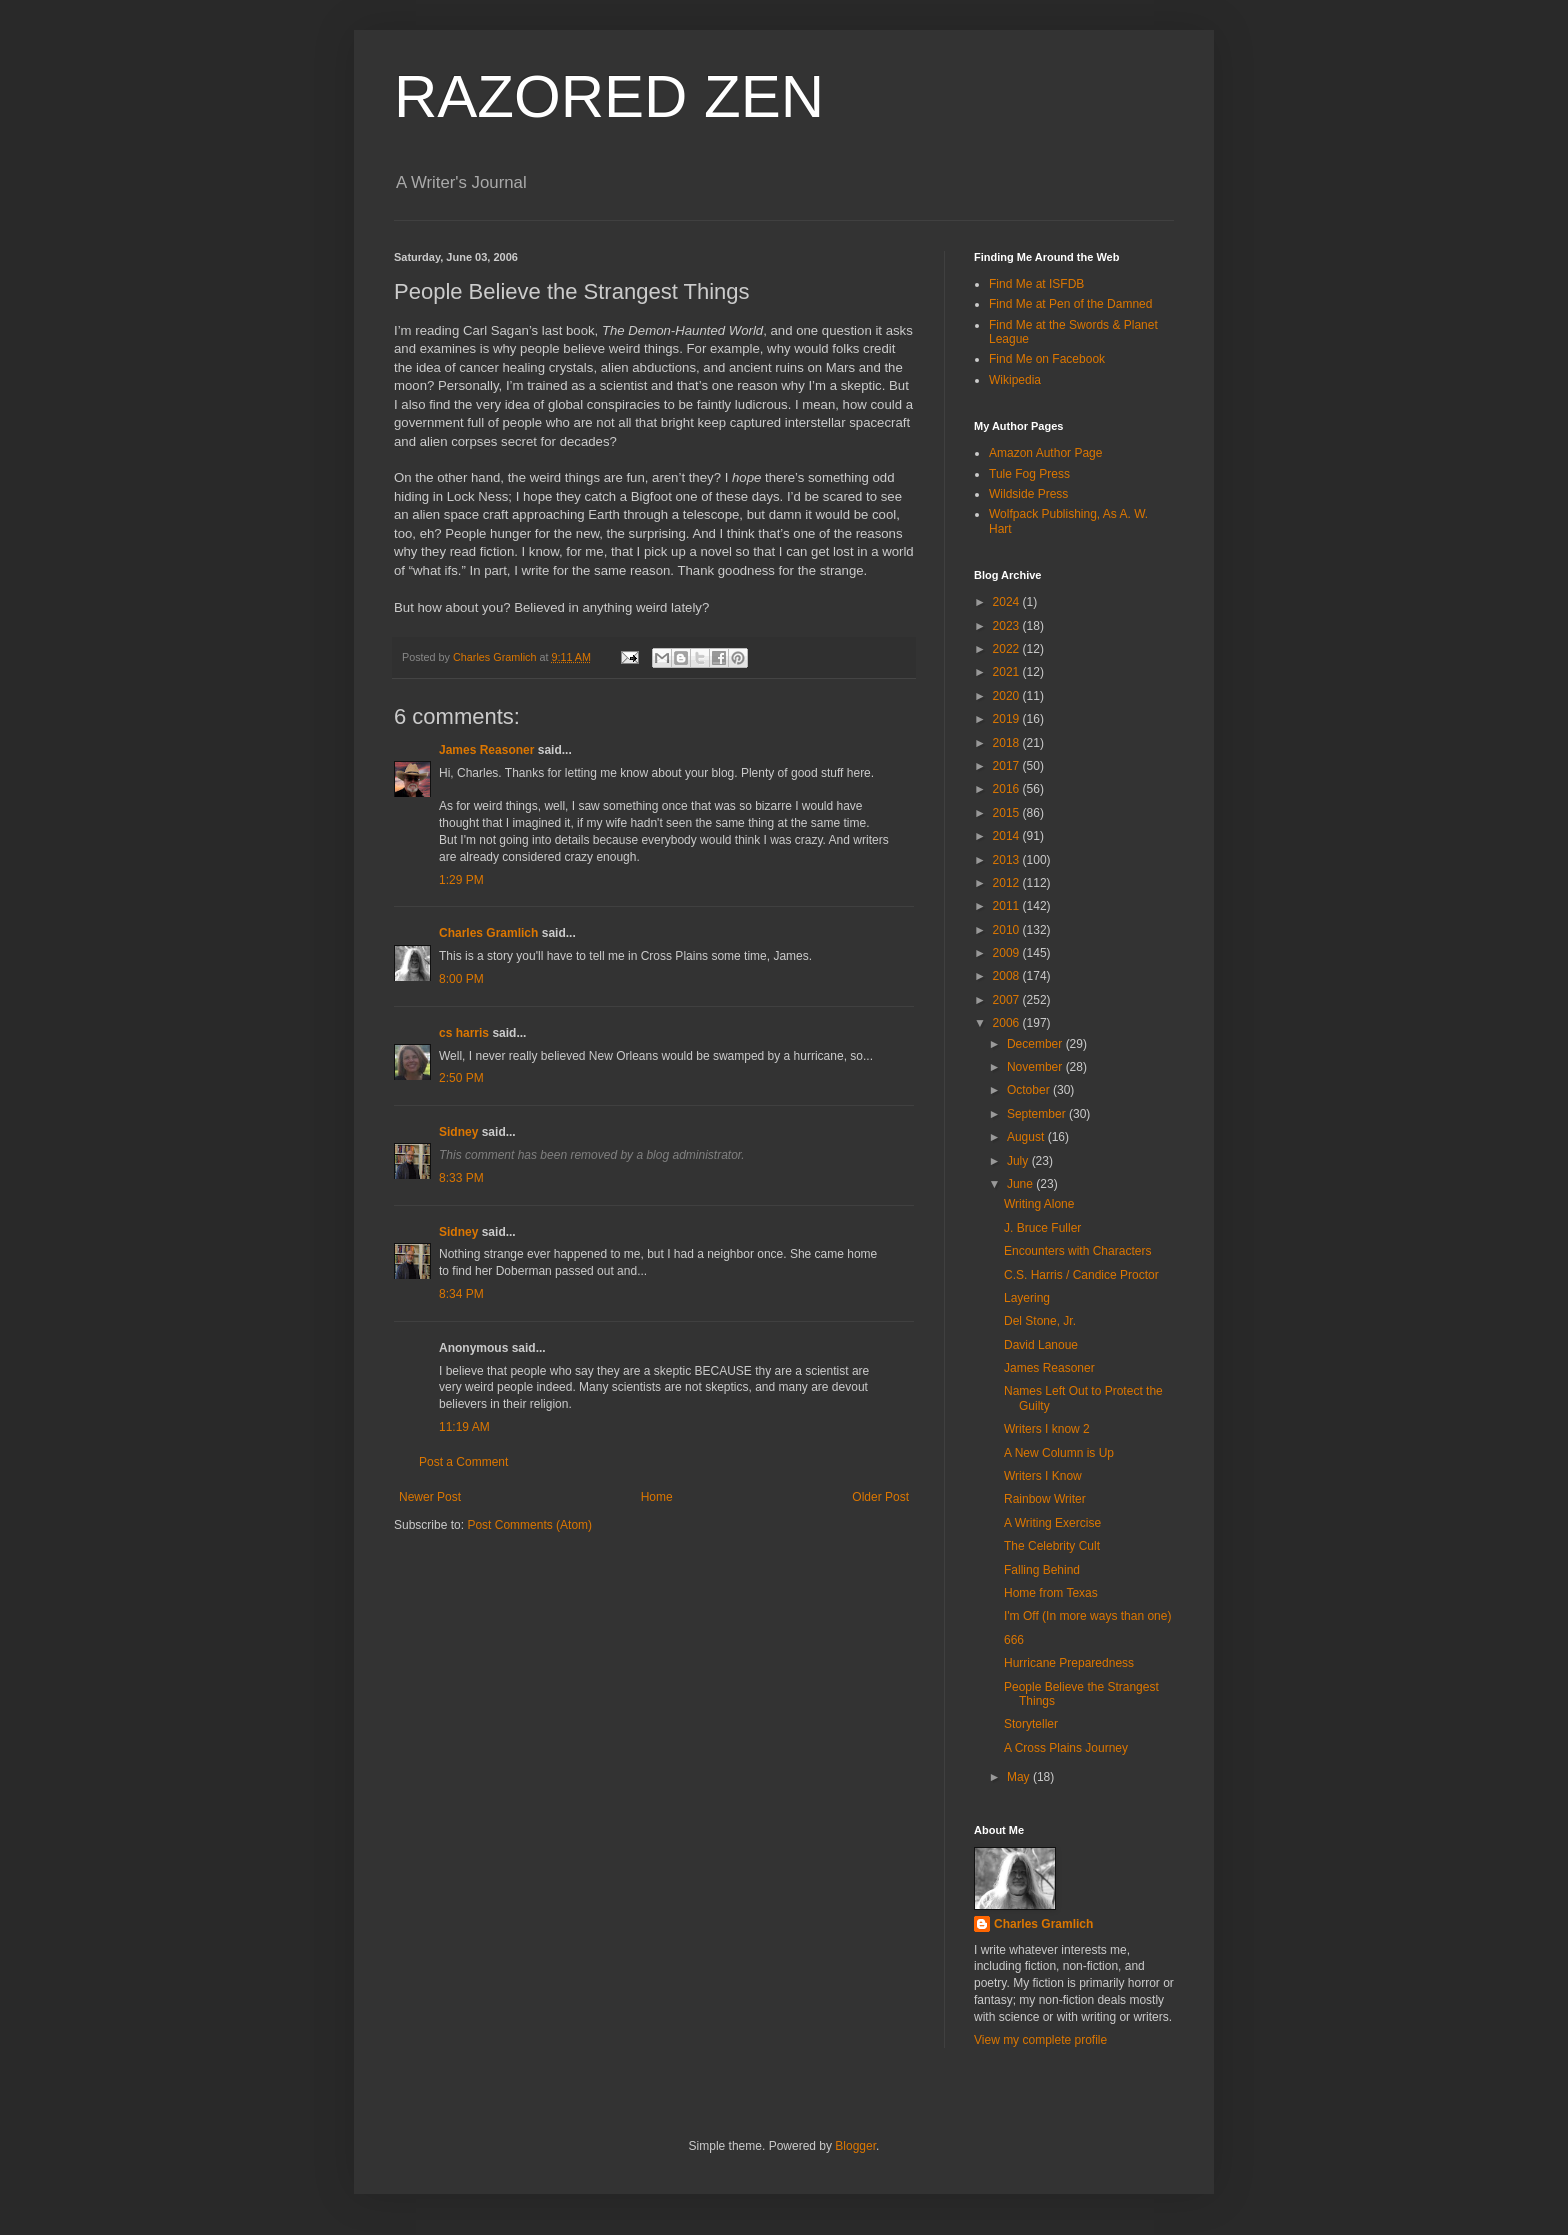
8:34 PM (461, 1294)
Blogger (855, 2146)
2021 (1008, 672)
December (1036, 1044)
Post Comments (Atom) (529, 1525)
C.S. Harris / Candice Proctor (1081, 1275)
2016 (1008, 789)
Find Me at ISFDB (1036, 284)
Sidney (458, 1132)
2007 (1008, 1000)
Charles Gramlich (488, 933)
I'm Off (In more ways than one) (1087, 1616)
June (1021, 1184)
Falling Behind (1042, 1570)
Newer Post (430, 1497)
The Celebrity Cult (1052, 1546)
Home (657, 1497)
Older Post (880, 1497)
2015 (1008, 813)
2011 (1008, 906)
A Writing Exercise (1052, 1523)
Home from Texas (1051, 1593)
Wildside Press (1028, 494)
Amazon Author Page (1045, 453)
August (1027, 1137)
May (1020, 1777)
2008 (1008, 976)
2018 (1008, 743)
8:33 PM (461, 1178)
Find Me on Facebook (1047, 359)
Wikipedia (1015, 380)
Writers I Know (1043, 1476)
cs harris (464, 1033)
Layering (1027, 1298)
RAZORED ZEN (609, 96)
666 (1014, 1640)
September (1038, 1114)
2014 (1008, 836)
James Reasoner (486, 750)
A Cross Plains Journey (1066, 1748)
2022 (1008, 649)
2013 (1008, 860)
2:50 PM (461, 1078)
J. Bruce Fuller (1042, 1228)
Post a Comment (463, 1462)
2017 (1008, 766)
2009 (1008, 953)
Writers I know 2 (1047, 1429)
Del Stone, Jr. (1040, 1321)
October (1030, 1090)
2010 (1008, 930)
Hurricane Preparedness (1069, 1663)
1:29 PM (461, 880)
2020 (1008, 696)
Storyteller (1031, 1724)
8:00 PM (461, 979)
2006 (1008, 1023)
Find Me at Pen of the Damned (1070, 304)
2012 (1008, 883)
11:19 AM (464, 1427)
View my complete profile (1040, 2040)
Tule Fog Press (1029, 474)
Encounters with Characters (1077, 1251)
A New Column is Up (1059, 1453)
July (1019, 1161)
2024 (1008, 602)
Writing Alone (1039, 1204)
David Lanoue (1041, 1345)
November (1036, 1067)
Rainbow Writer (1045, 1499)
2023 (1008, 626)
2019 (1008, 719)
